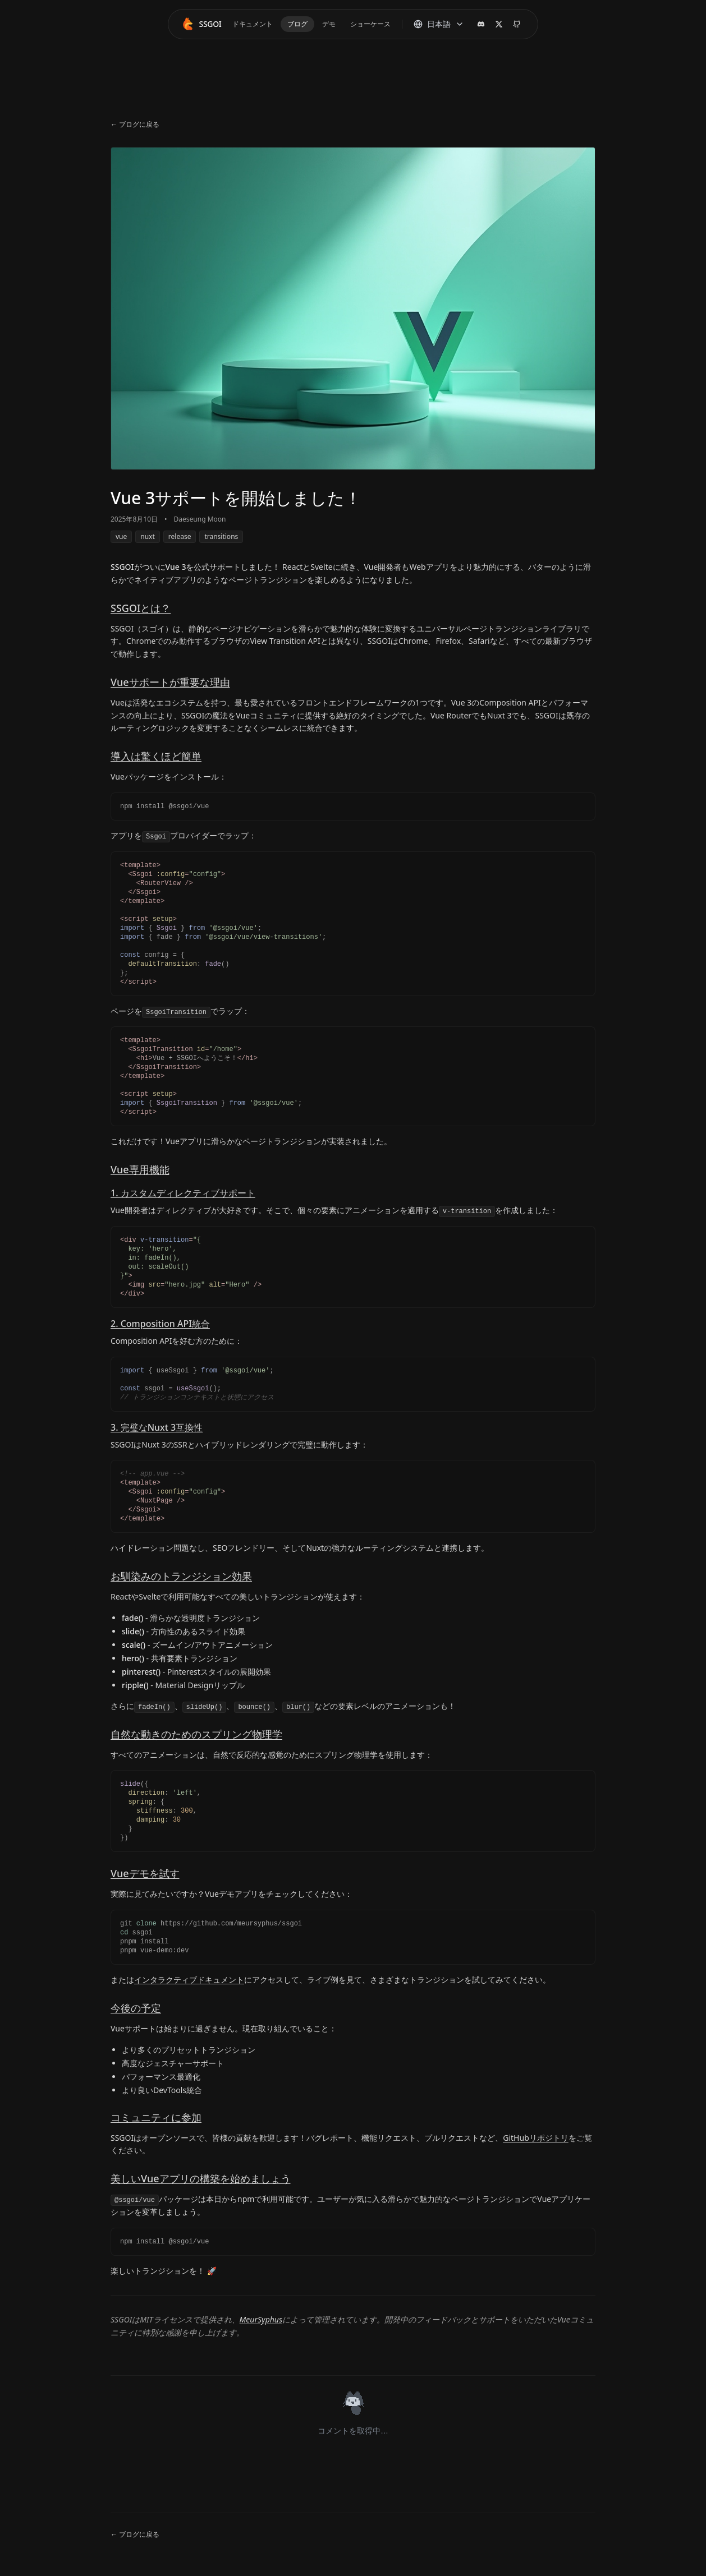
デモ (329, 24)
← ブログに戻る (135, 124)
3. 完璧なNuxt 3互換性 (157, 1427)
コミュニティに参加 (156, 2117)
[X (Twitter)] (499, 24)
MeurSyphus (261, 2319)
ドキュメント (252, 24)
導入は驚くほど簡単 (156, 756)
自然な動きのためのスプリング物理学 (196, 1734)
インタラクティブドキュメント (189, 1979)
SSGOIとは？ (141, 608)
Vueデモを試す (145, 1873)
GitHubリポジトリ (536, 2137)
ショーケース (370, 24)
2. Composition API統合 (160, 1323)
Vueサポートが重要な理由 (170, 682)
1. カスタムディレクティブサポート (183, 1193)
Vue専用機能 (140, 1169)
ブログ (297, 24)
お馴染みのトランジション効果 (181, 1576)
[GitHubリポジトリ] (517, 24)
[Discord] (481, 24)
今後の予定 (136, 2008)
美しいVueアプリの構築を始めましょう (201, 2178)
